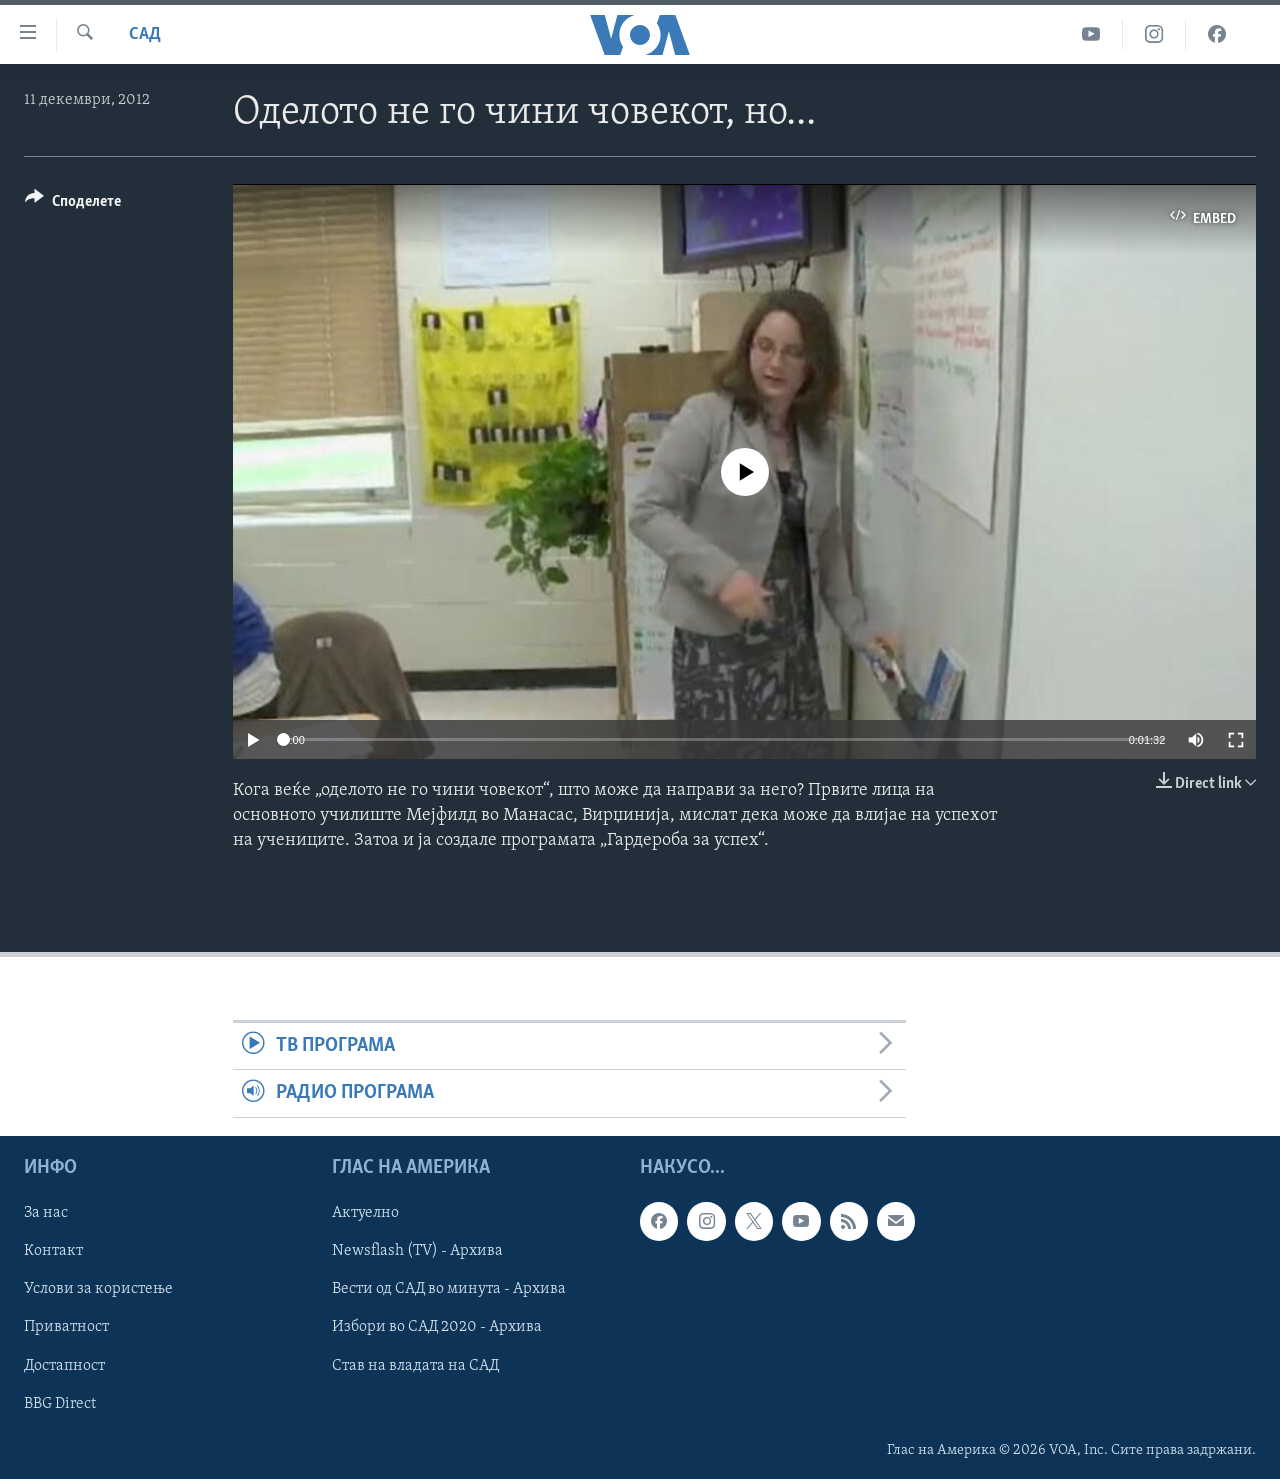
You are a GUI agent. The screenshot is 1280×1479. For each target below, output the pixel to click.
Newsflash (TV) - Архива (417, 1251)
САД (145, 34)
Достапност (64, 1365)
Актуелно (365, 1213)
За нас (46, 1213)
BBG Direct (60, 1403)
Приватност (66, 1327)
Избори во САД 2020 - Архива (437, 1327)
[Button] (73, 204)
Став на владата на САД (415, 1365)
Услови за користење (98, 1289)
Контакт (53, 1251)
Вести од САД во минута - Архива (449, 1289)
